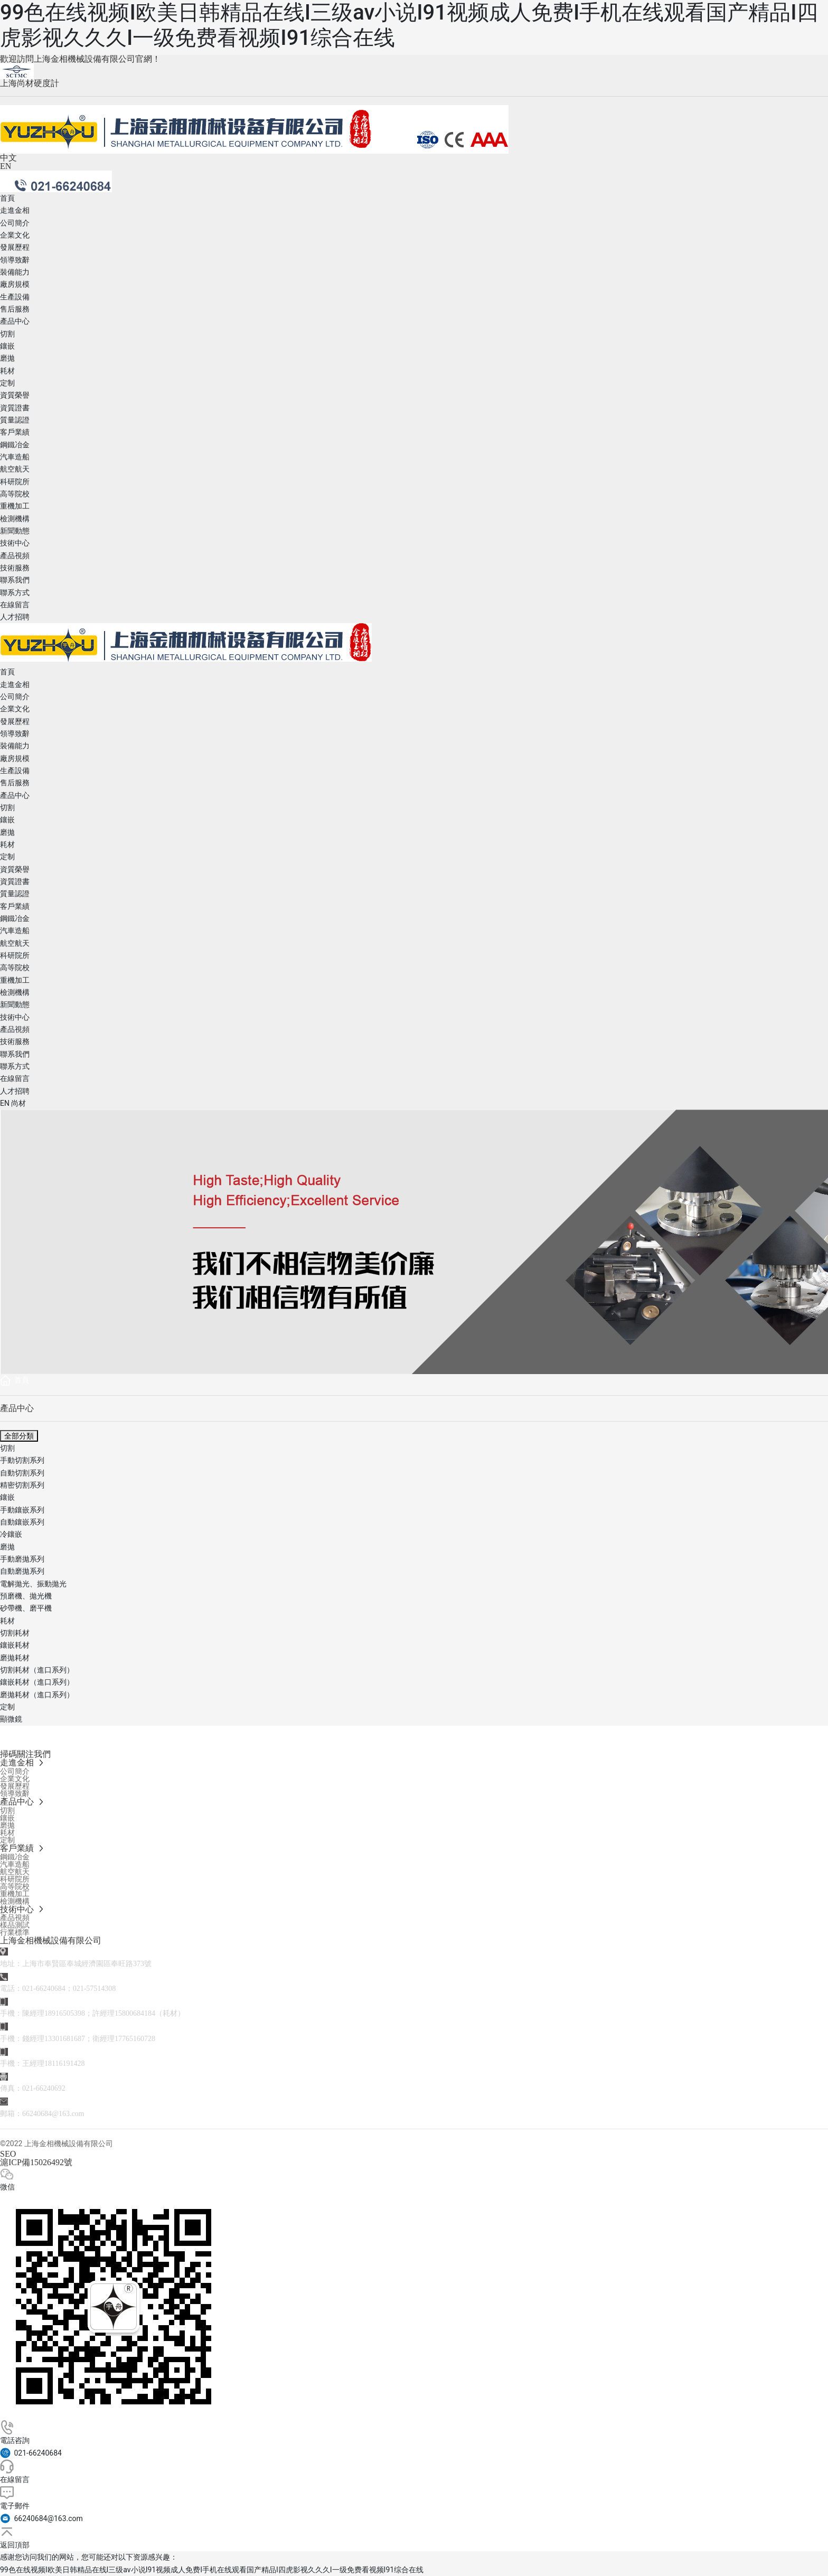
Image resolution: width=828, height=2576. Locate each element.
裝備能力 (15, 272)
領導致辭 (15, 260)
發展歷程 (15, 247)
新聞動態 (15, 531)
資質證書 (15, 407)
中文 (8, 157)
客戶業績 (15, 432)
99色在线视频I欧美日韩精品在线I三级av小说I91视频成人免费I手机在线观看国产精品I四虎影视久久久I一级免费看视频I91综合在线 (212, 2569)
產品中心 (15, 321)
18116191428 (64, 2063)
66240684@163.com (53, 2114)
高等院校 (15, 494)
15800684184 (135, 2013)
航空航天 (15, 469)
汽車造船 (15, 457)
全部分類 (19, 1436)
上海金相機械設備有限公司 (50, 1940)
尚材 (18, 1103)
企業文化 (15, 235)
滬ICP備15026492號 (36, 2162)
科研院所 (15, 481)
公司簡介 (15, 223)
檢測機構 (15, 518)
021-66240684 (43, 1988)
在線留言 (15, 604)
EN (5, 166)
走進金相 (15, 210)
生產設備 (15, 297)
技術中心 (15, 543)
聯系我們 (15, 580)
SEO (8, 2153)
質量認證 (15, 420)
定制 (7, 383)
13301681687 (64, 2039)
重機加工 (15, 506)
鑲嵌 (7, 346)
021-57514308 (94, 1988)
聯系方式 (15, 592)
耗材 (7, 370)
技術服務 (15, 567)
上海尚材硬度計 (29, 83)
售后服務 (15, 309)
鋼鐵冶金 (15, 444)
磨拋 (7, 358)
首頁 (7, 198)
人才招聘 (15, 617)
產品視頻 (15, 555)
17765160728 (135, 2039)
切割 (7, 334)
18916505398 (64, 2013)
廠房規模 (15, 284)
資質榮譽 (15, 395)
